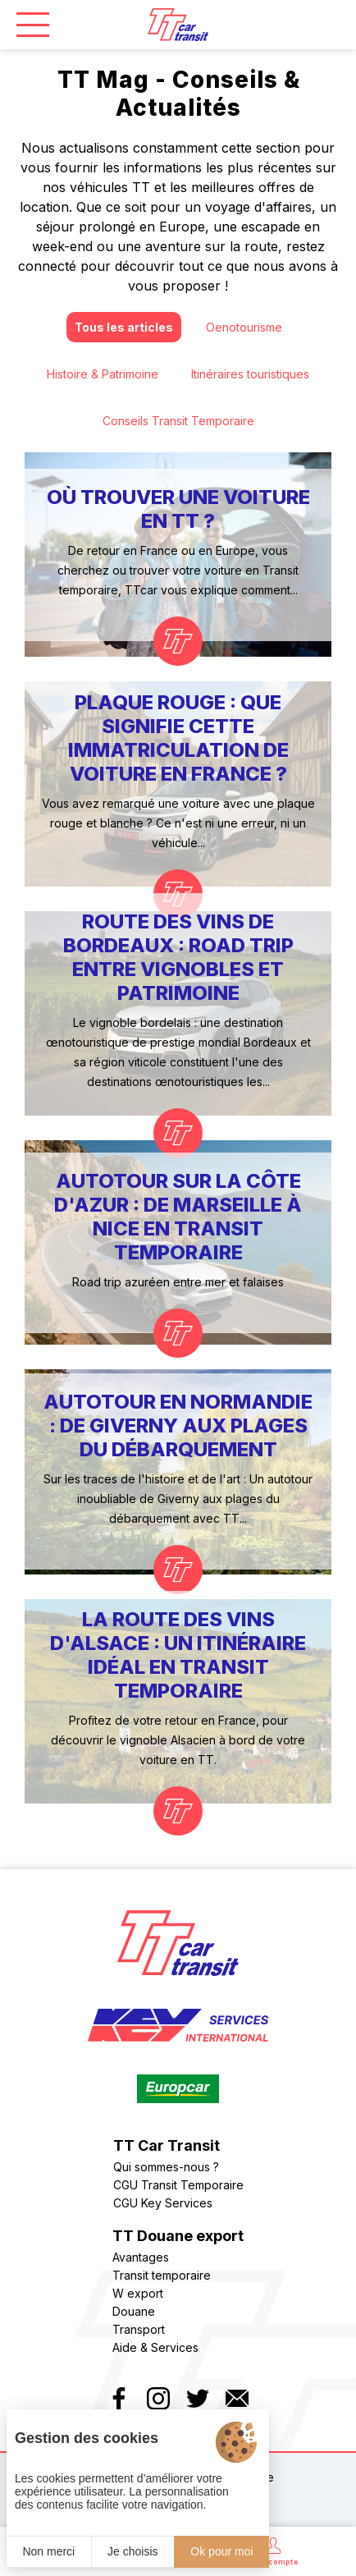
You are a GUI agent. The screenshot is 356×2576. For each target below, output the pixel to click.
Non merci (48, 2551)
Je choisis (132, 2551)
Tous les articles (124, 327)
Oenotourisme (244, 327)
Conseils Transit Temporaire (178, 421)
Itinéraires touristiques (250, 374)
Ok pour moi (221, 2551)
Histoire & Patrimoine (102, 374)
